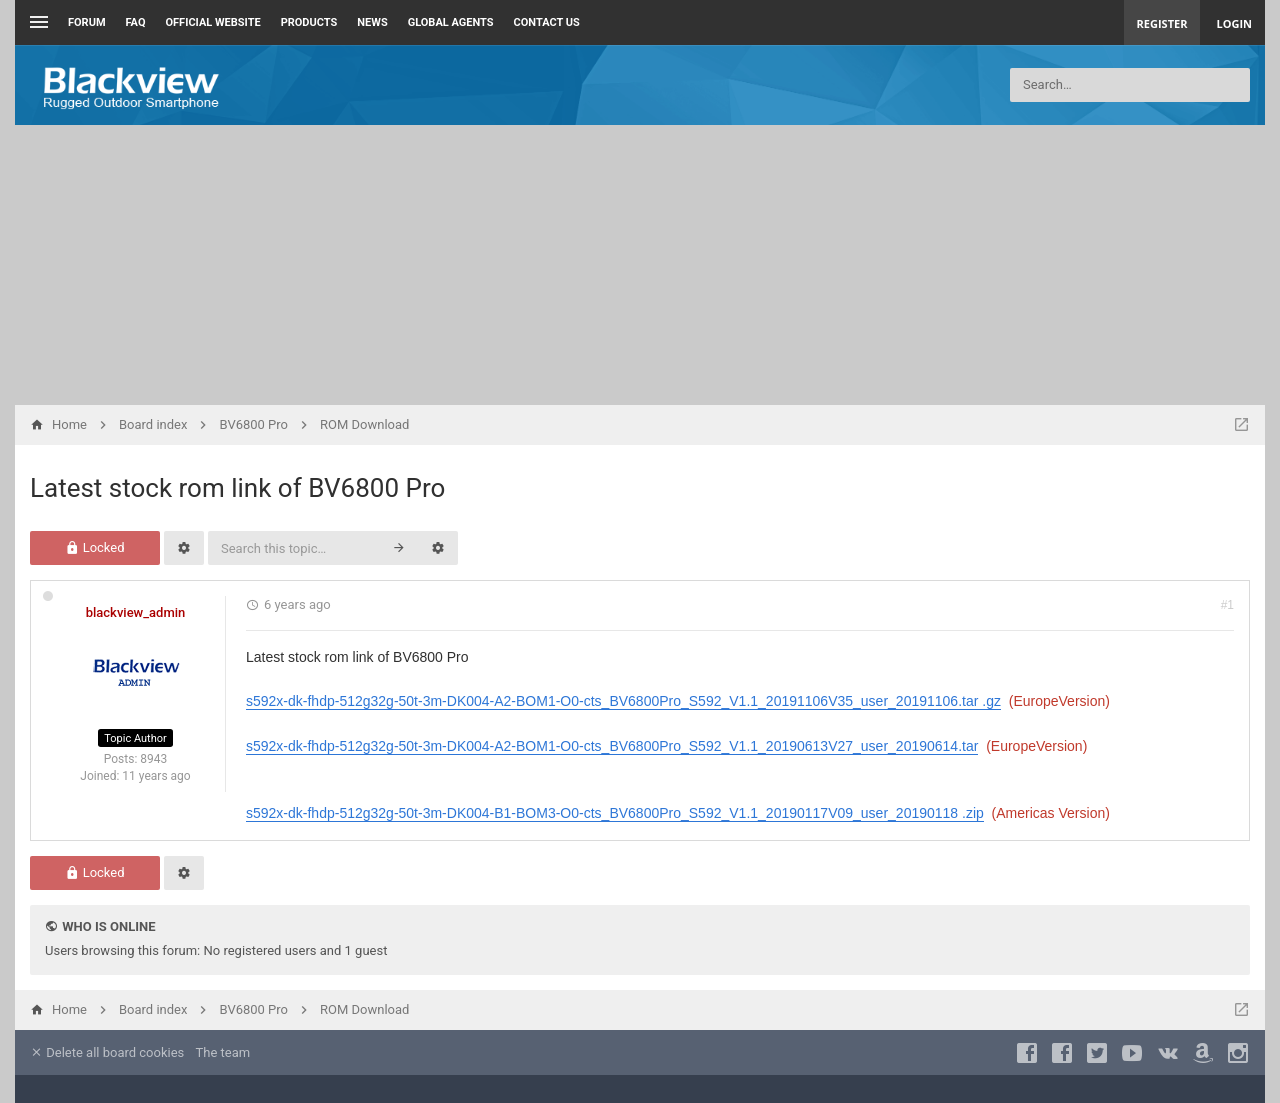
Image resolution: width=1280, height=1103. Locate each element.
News (372, 22)
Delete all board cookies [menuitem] (107, 1052)
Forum (87, 22)
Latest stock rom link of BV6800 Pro (237, 488)
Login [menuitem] (1234, 23)
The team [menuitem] (223, 1052)
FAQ (136, 22)
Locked (94, 547)
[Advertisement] (640, 265)
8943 (153, 759)
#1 (1227, 605)
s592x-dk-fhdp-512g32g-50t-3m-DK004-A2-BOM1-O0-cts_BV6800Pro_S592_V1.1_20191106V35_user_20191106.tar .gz (623, 701)
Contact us (547, 22)
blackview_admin (136, 612)
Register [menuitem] (1162, 23)
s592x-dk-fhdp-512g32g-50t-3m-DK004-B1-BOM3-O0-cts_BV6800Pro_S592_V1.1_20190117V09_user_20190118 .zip (615, 813)
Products (309, 22)
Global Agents (451, 22)
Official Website (213, 22)
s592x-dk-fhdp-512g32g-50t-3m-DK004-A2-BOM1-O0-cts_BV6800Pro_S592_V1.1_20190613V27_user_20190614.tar (612, 746)
